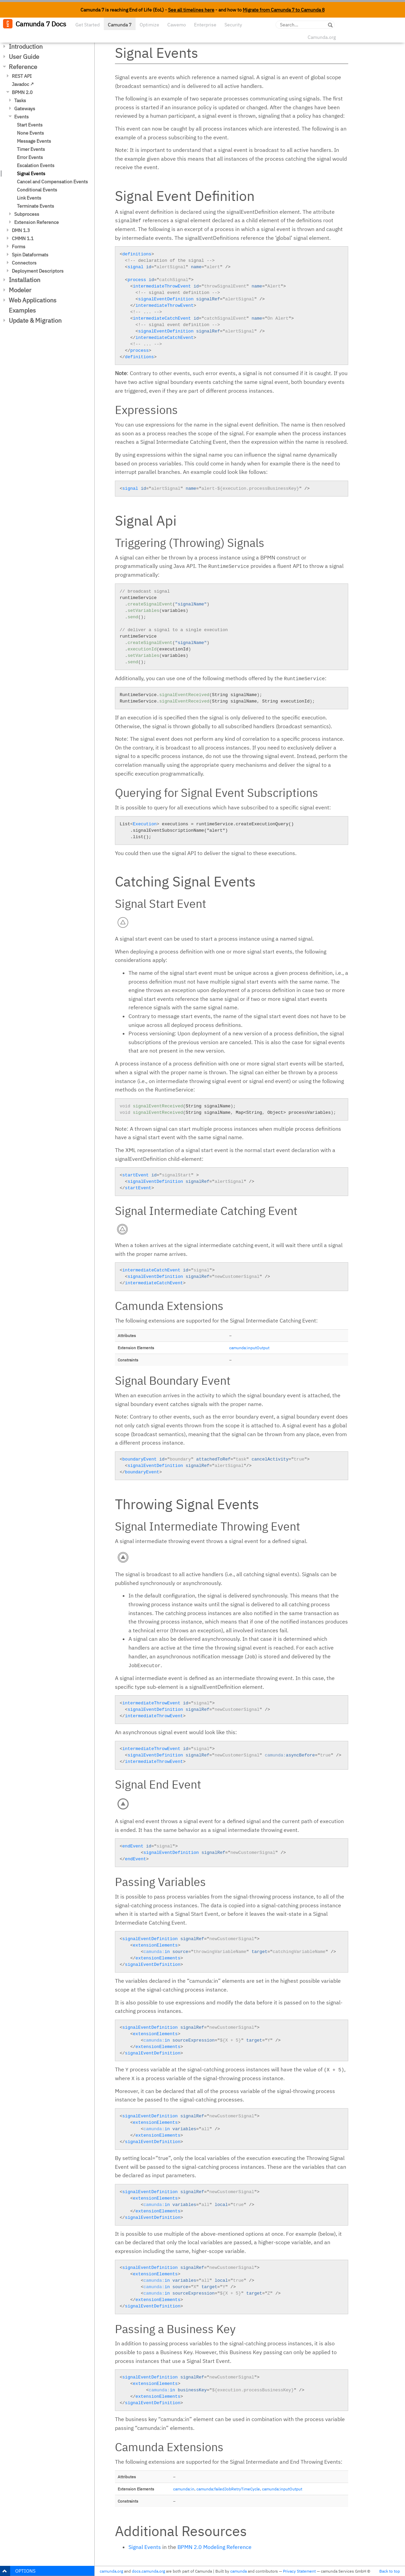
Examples (22, 310)
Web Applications (32, 300)
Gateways (24, 109)
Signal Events (31, 173)
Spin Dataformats (30, 255)
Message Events (34, 141)
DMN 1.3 (21, 230)
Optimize (149, 25)
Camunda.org (322, 37)
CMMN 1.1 (22, 238)
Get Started (87, 25)
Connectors (24, 263)
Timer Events (31, 149)
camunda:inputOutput (249, 1347)
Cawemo (176, 25)
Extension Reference (36, 222)
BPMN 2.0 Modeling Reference (214, 2547)
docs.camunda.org (148, 2571)
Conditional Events (37, 190)
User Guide (24, 57)
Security (233, 25)
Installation (24, 280)
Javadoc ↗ (23, 84)
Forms (18, 247)
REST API (22, 76)
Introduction (26, 46)
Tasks (20, 100)
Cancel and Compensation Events (52, 182)
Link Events (29, 198)
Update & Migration (35, 320)
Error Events (30, 157)
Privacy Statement (299, 2571)
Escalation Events (35, 165)
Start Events (30, 125)
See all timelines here (191, 10)
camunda (238, 2571)
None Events (30, 133)
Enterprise (205, 25)
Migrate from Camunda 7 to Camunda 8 (284, 10)
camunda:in (183, 2488)
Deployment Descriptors (38, 271)
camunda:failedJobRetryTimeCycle (228, 2488)
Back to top (389, 2571)
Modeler (20, 290)
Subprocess (26, 214)
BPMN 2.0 (22, 92)
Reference (23, 67)
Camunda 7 (120, 25)
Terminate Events (35, 206)
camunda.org (111, 2571)
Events (21, 117)
